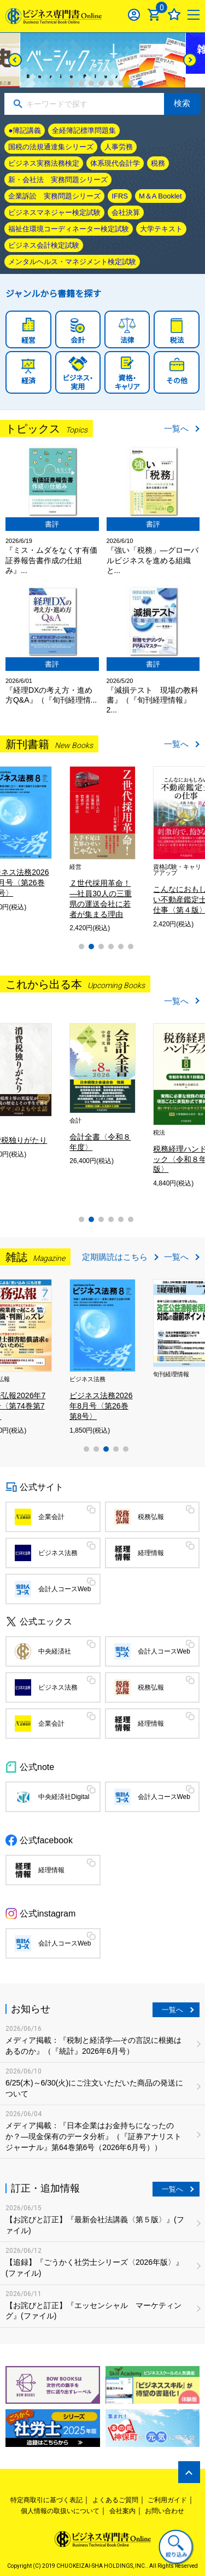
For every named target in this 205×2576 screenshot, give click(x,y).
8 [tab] (140, 83)
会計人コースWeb (64, 1589)
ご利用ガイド (167, 2500)
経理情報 (151, 1553)
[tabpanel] (102, 60)
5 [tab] (111, 83)
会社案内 (122, 2511)
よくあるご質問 (115, 2500)
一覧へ (176, 428)
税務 (158, 163)
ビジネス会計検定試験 (43, 245)
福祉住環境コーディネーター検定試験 (68, 229)
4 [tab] (101, 83)
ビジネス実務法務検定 (43, 163)
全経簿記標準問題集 (84, 130)
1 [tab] (71, 83)
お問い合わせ (164, 2511)
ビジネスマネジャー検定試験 (54, 212)
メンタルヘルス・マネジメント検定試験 (72, 262)
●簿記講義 (24, 130)
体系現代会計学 (115, 163)
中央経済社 (54, 1651)
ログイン (134, 14)
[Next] (190, 60)
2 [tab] (81, 83)
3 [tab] (91, 83)
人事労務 (118, 147)
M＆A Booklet (160, 196)
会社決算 (126, 212)
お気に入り (174, 14)
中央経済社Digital (63, 1797)
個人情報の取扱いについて (60, 2511)
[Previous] (15, 60)
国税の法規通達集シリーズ (50, 147)
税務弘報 (151, 1517)
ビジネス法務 (58, 1553)
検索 (182, 103)
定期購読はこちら (115, 1256)
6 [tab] (121, 83)
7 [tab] (130, 83)
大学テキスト (161, 229)
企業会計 (51, 1517)
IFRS (120, 196)
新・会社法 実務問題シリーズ (58, 180)
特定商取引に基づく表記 (46, 2500)
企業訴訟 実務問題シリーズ (54, 196)
